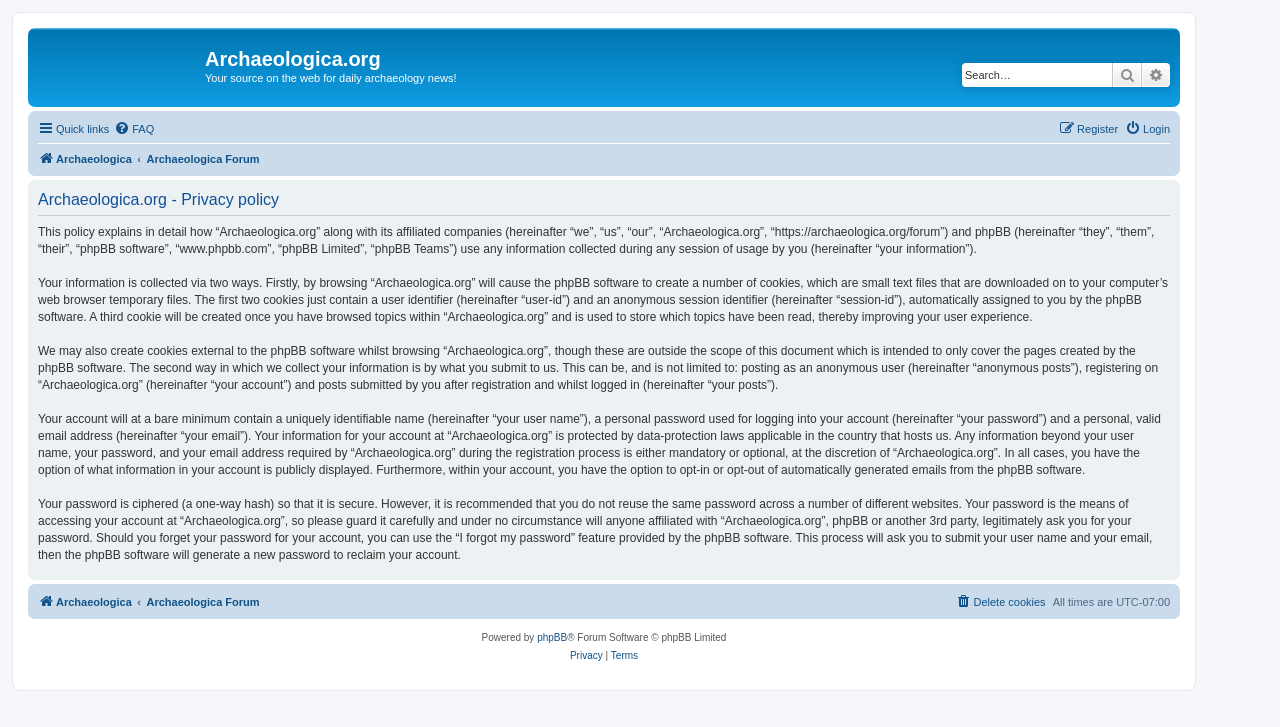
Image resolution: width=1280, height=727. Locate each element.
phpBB (552, 637)
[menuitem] (134, 129)
